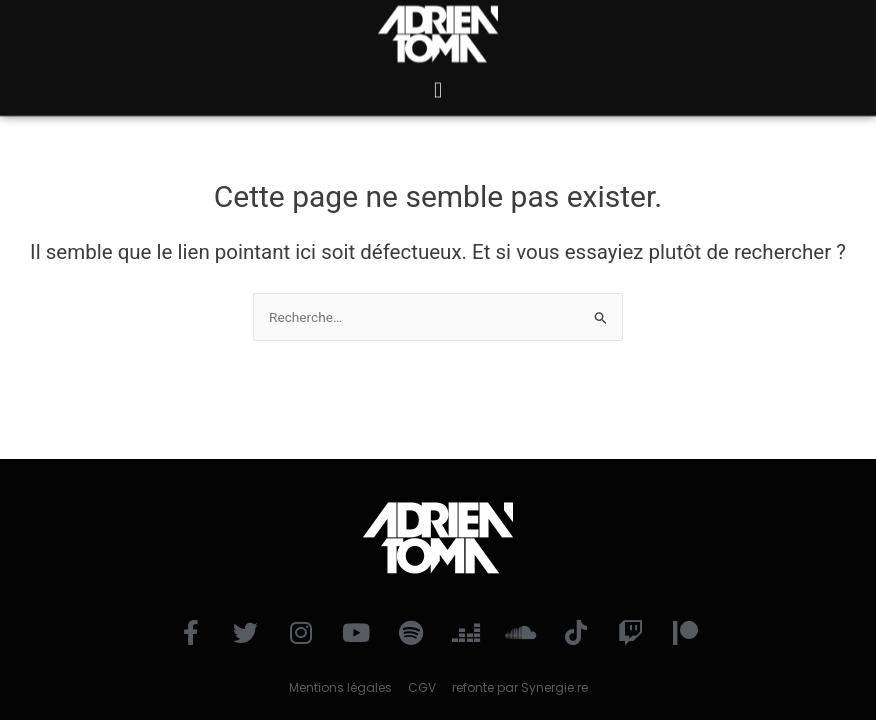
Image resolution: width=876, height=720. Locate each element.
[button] (437, 79)
